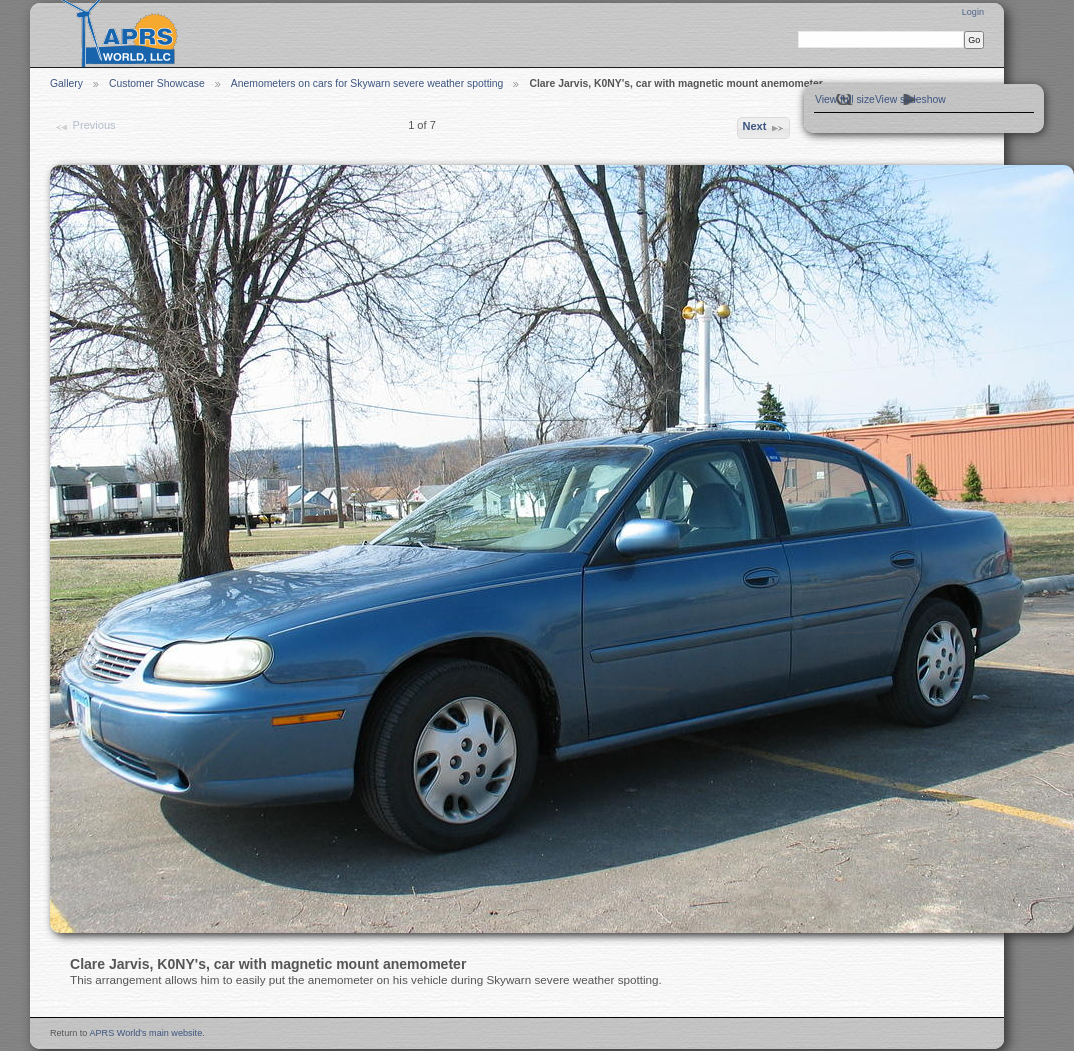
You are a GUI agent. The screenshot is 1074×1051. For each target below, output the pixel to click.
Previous (84, 127)
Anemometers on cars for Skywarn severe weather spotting (367, 83)
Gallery (66, 83)
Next (763, 128)
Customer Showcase (157, 83)
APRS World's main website (145, 1033)
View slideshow (910, 99)
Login (973, 12)
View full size (845, 99)
